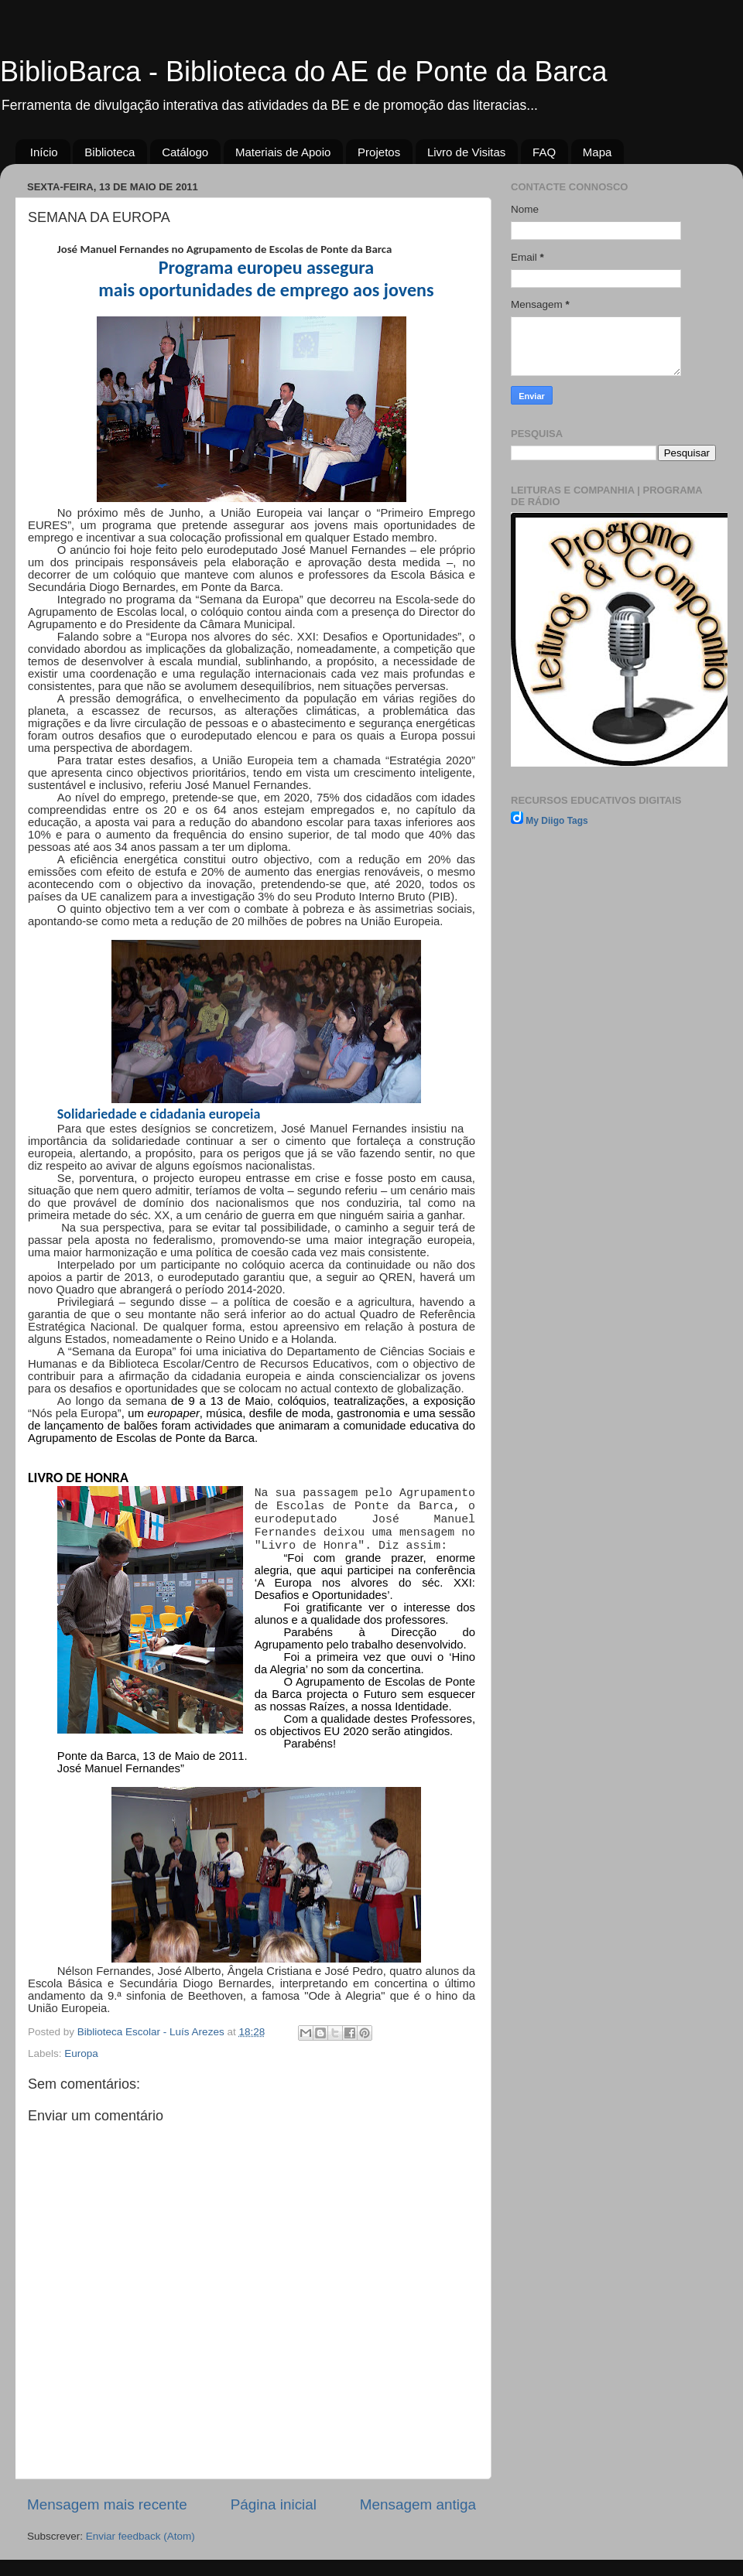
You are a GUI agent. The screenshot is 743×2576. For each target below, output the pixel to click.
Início (44, 152)
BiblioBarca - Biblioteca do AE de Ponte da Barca (303, 71)
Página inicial (274, 2504)
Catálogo (185, 152)
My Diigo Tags (556, 820)
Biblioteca (109, 152)
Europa (81, 2053)
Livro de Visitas (466, 152)
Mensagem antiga (418, 2504)
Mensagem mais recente (107, 2504)
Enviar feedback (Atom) (140, 2536)
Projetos (379, 152)
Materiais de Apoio (282, 152)
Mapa (597, 152)
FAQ (544, 152)
